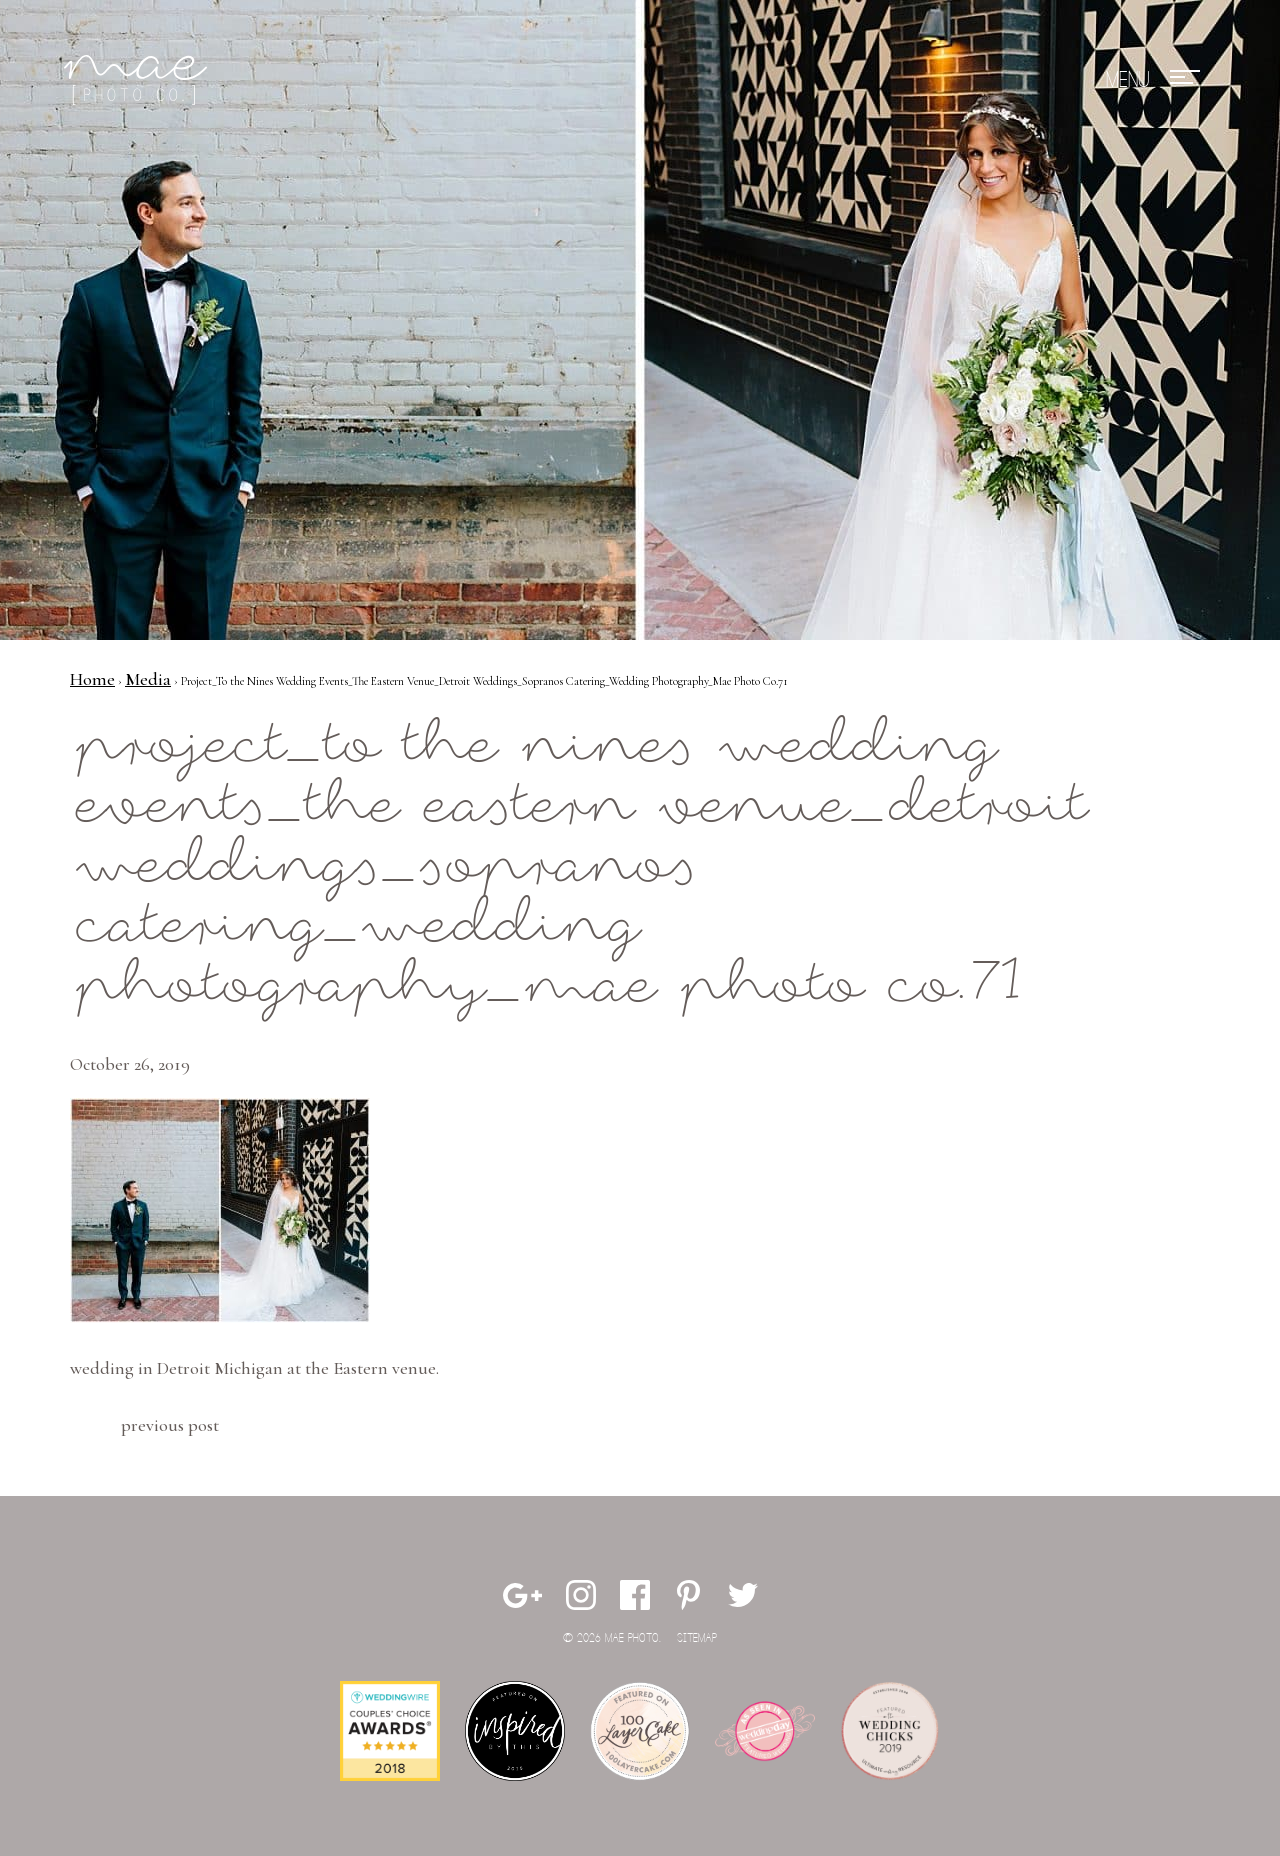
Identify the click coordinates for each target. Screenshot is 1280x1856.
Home (92, 679)
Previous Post (170, 1425)
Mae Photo (139, 80)
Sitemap (697, 1638)
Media (148, 679)
